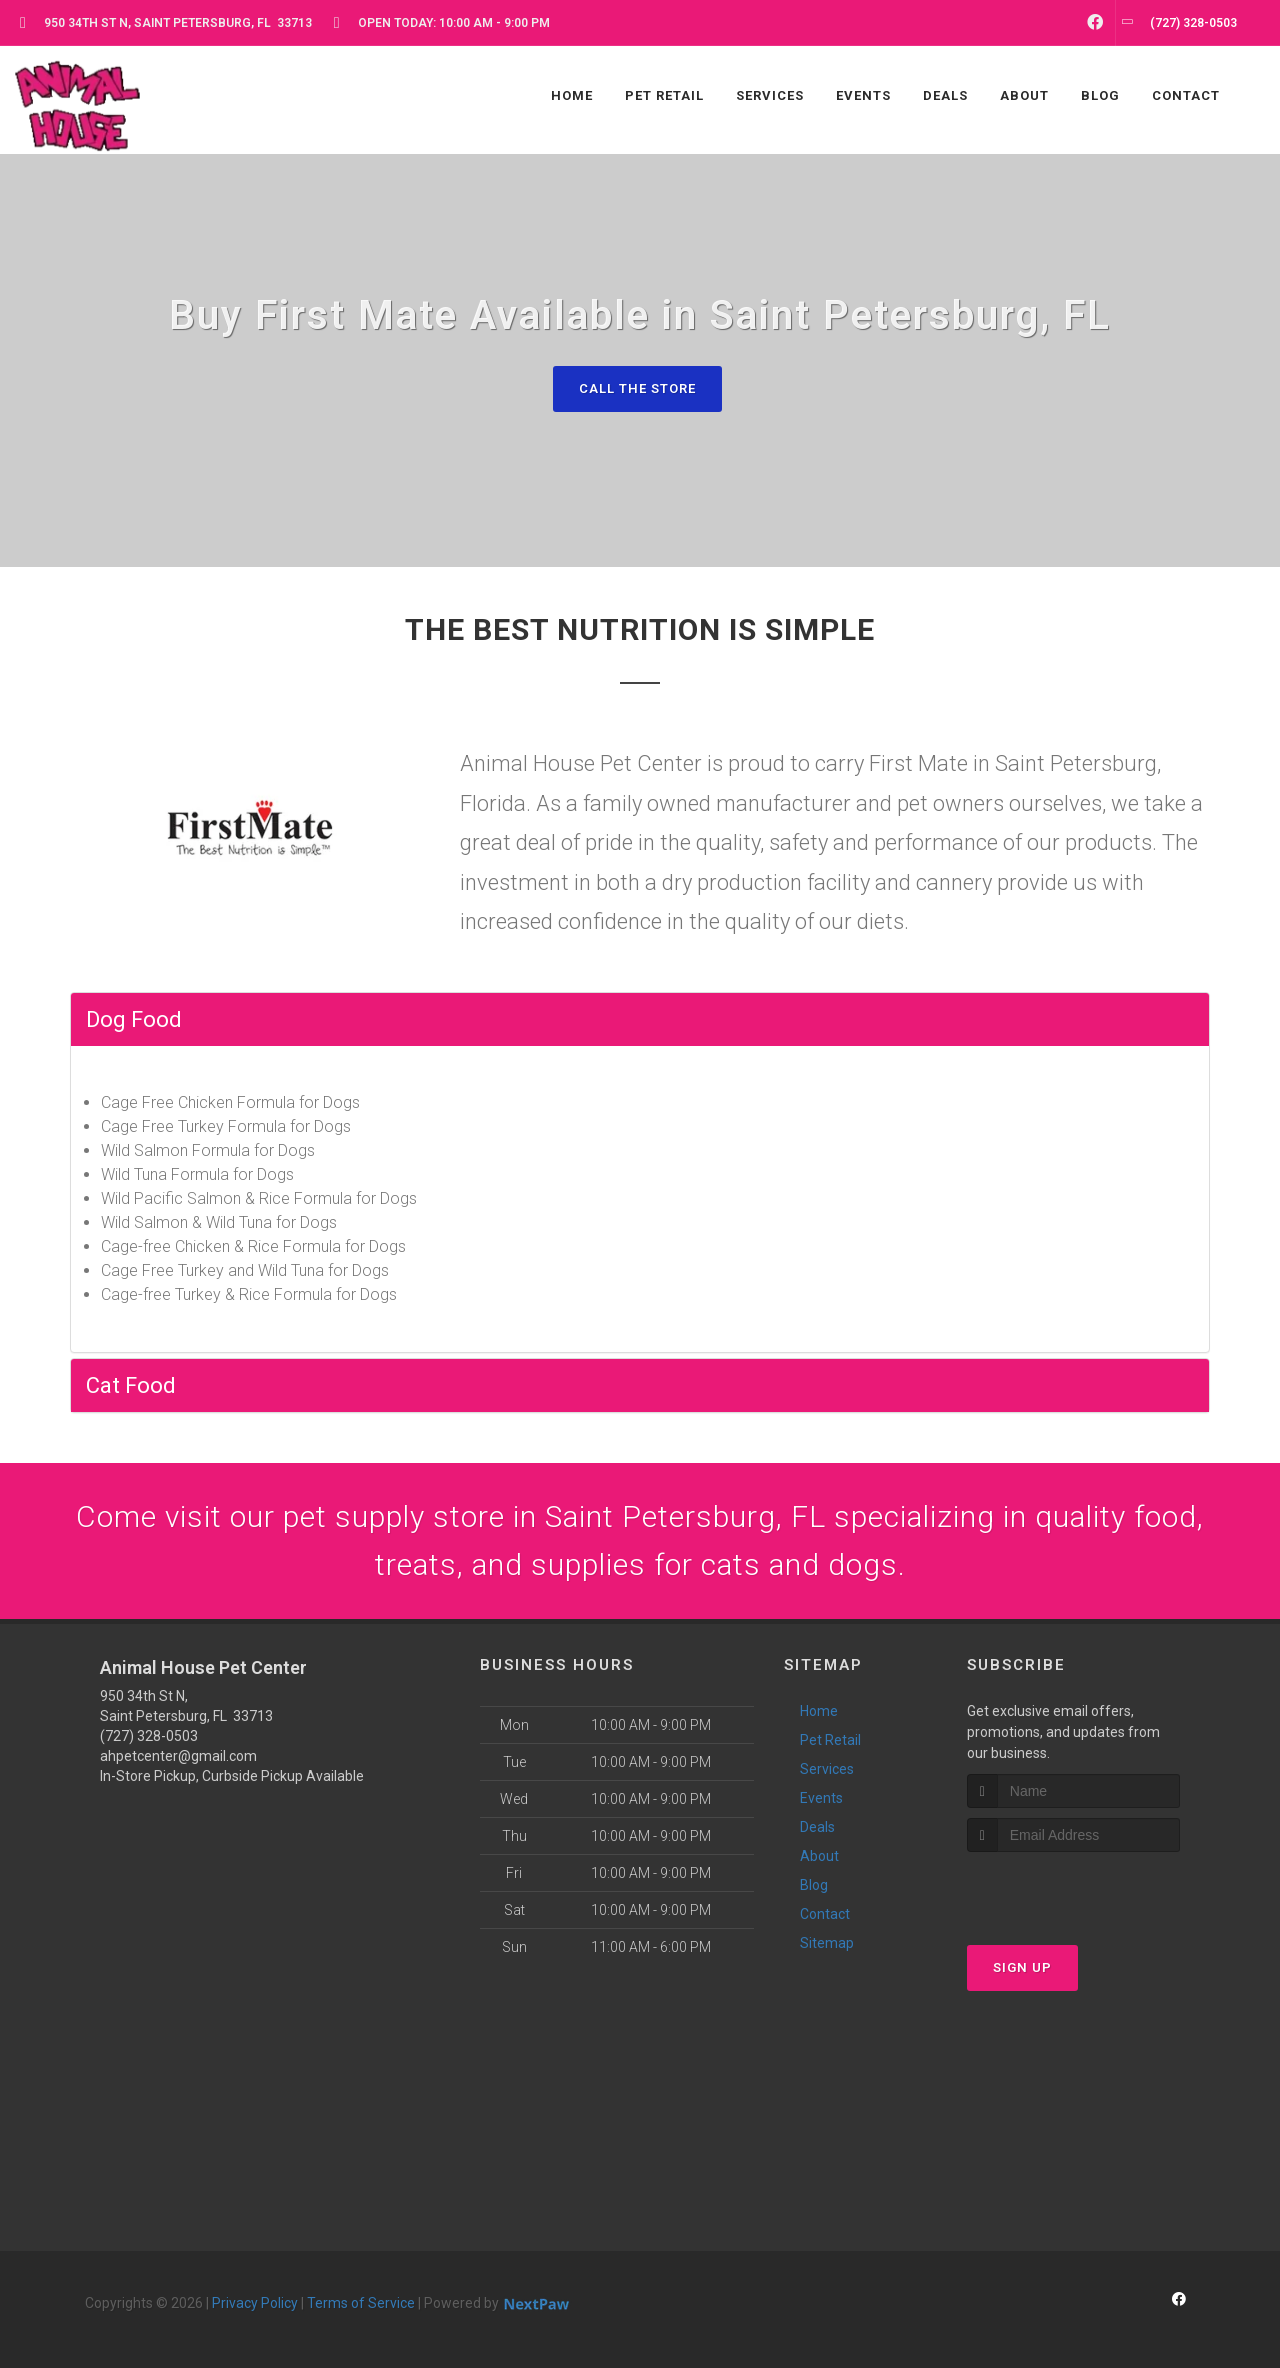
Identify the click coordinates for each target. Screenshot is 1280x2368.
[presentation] (1073, 1889)
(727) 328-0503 (149, 1736)
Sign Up (1022, 1967)
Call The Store (637, 388)
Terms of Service (361, 2303)
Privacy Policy (255, 2303)
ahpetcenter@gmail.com (178, 1756)
